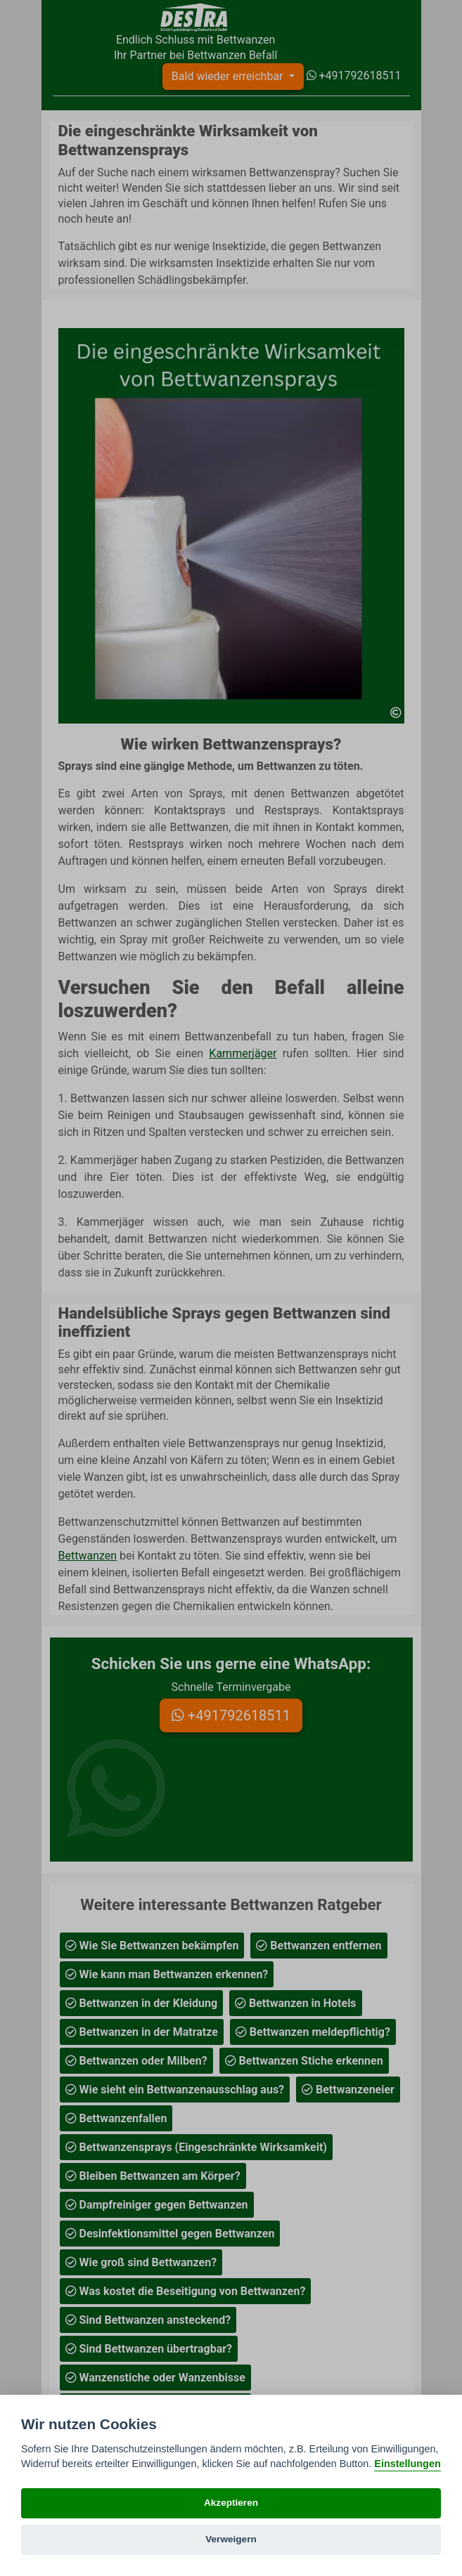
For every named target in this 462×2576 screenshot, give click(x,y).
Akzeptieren (231, 2502)
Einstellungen (407, 2463)
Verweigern (231, 2539)
